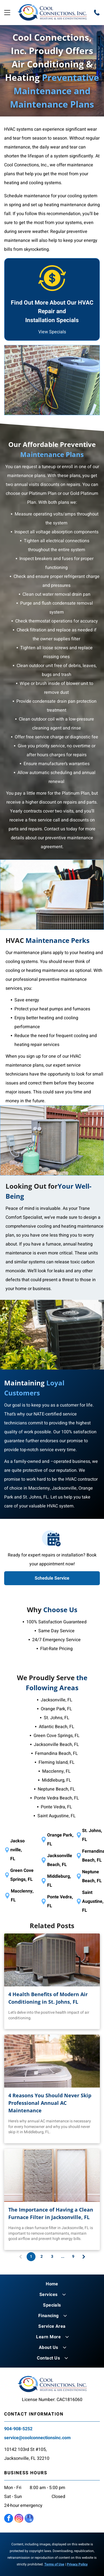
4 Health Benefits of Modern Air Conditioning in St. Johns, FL (48, 1998)
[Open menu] (7, 12)
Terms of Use (54, 2564)
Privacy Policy (77, 2564)
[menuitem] (52, 2284)
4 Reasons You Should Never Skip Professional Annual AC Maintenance (49, 2103)
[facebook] (8, 2519)
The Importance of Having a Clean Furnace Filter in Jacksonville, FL (50, 2213)
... (62, 2256)
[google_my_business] (29, 2519)
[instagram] (18, 2519)
